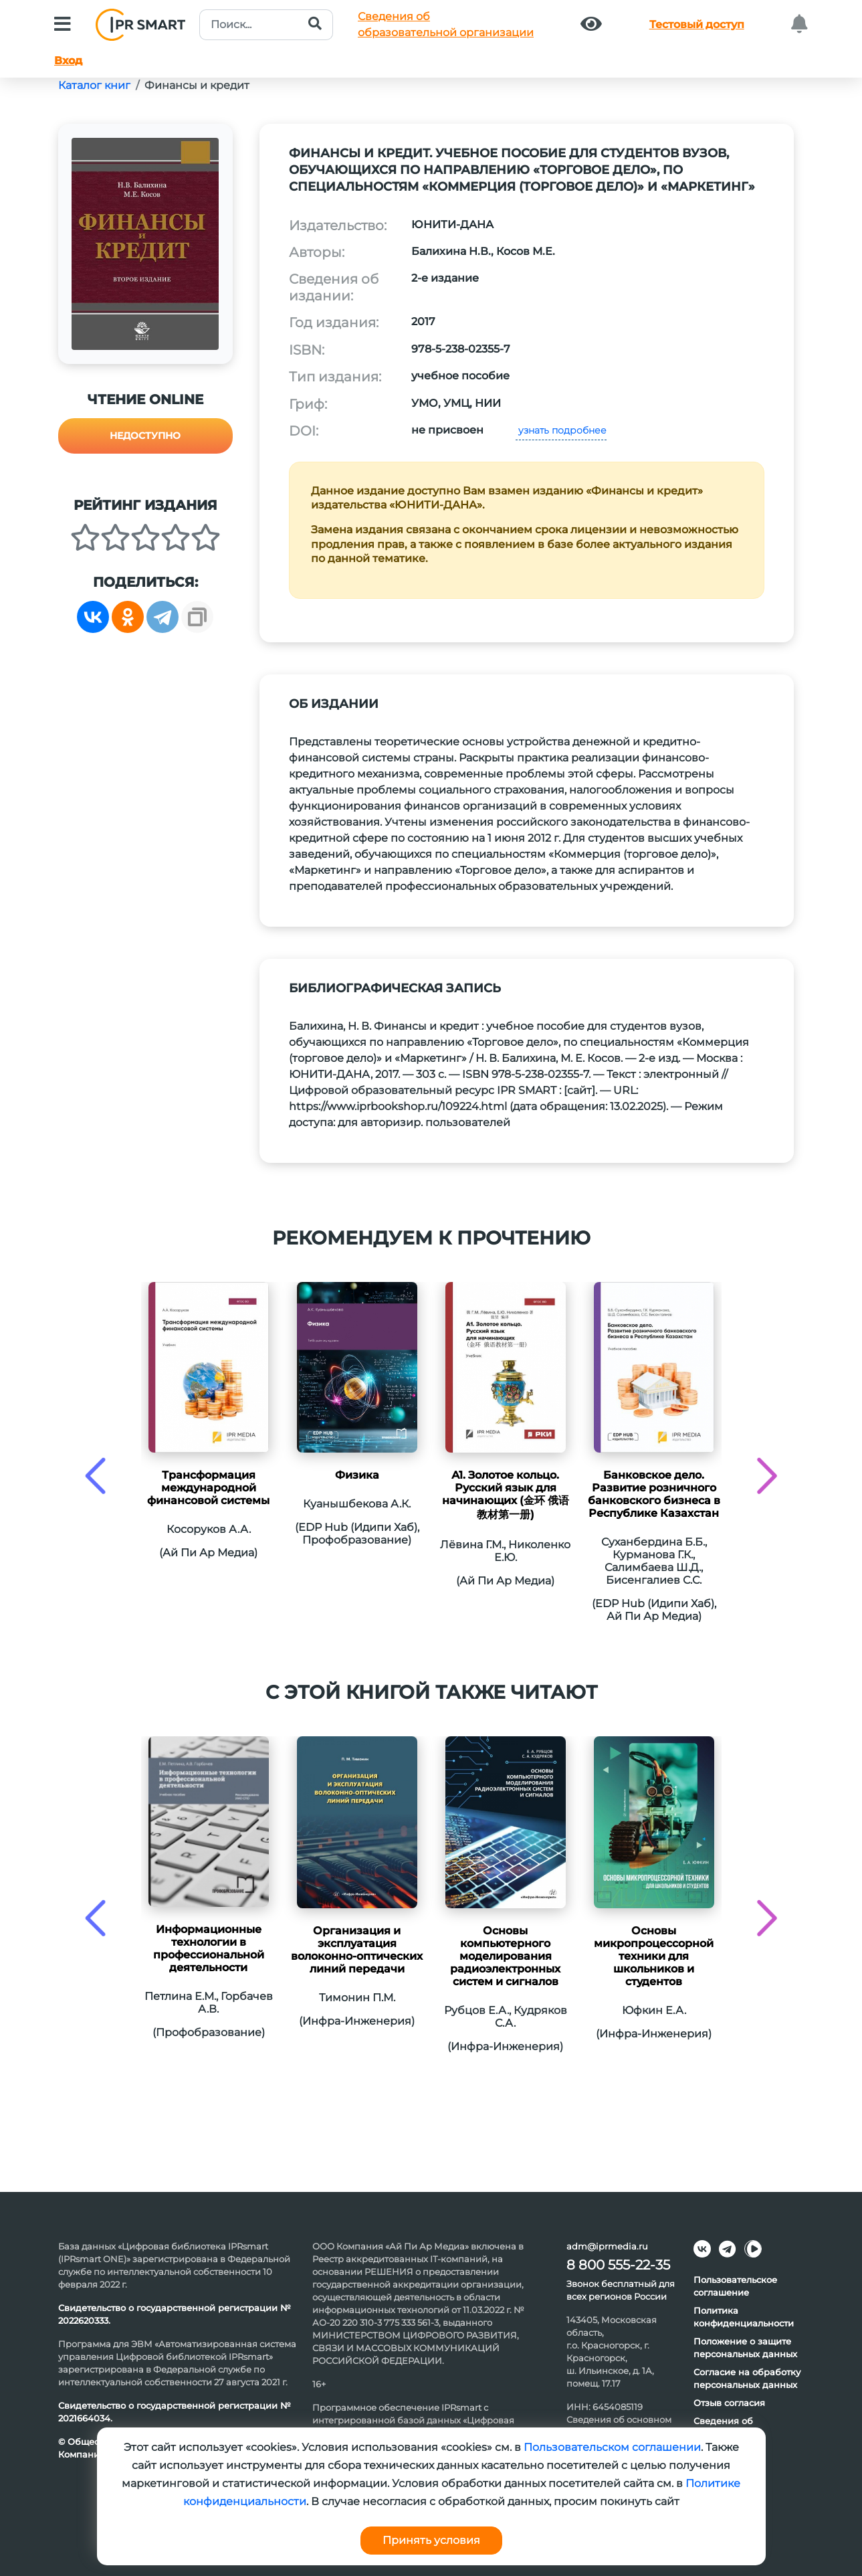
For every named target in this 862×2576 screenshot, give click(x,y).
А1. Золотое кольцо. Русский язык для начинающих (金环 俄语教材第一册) (505, 1495)
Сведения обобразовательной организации (446, 24)
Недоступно (145, 436)
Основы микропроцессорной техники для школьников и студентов (654, 1956)
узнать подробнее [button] (561, 430)
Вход (68, 60)
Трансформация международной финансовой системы (208, 1488)
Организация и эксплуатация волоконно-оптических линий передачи (357, 1949)
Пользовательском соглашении (612, 2447)
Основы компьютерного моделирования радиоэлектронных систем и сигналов (505, 1956)
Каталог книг (94, 85)
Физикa (357, 1475)
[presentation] (95, 1475)
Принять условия (431, 2540)
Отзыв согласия (729, 2402)
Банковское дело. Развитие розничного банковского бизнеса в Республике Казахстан (654, 1494)
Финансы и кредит (196, 85)
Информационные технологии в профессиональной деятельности (208, 1948)
